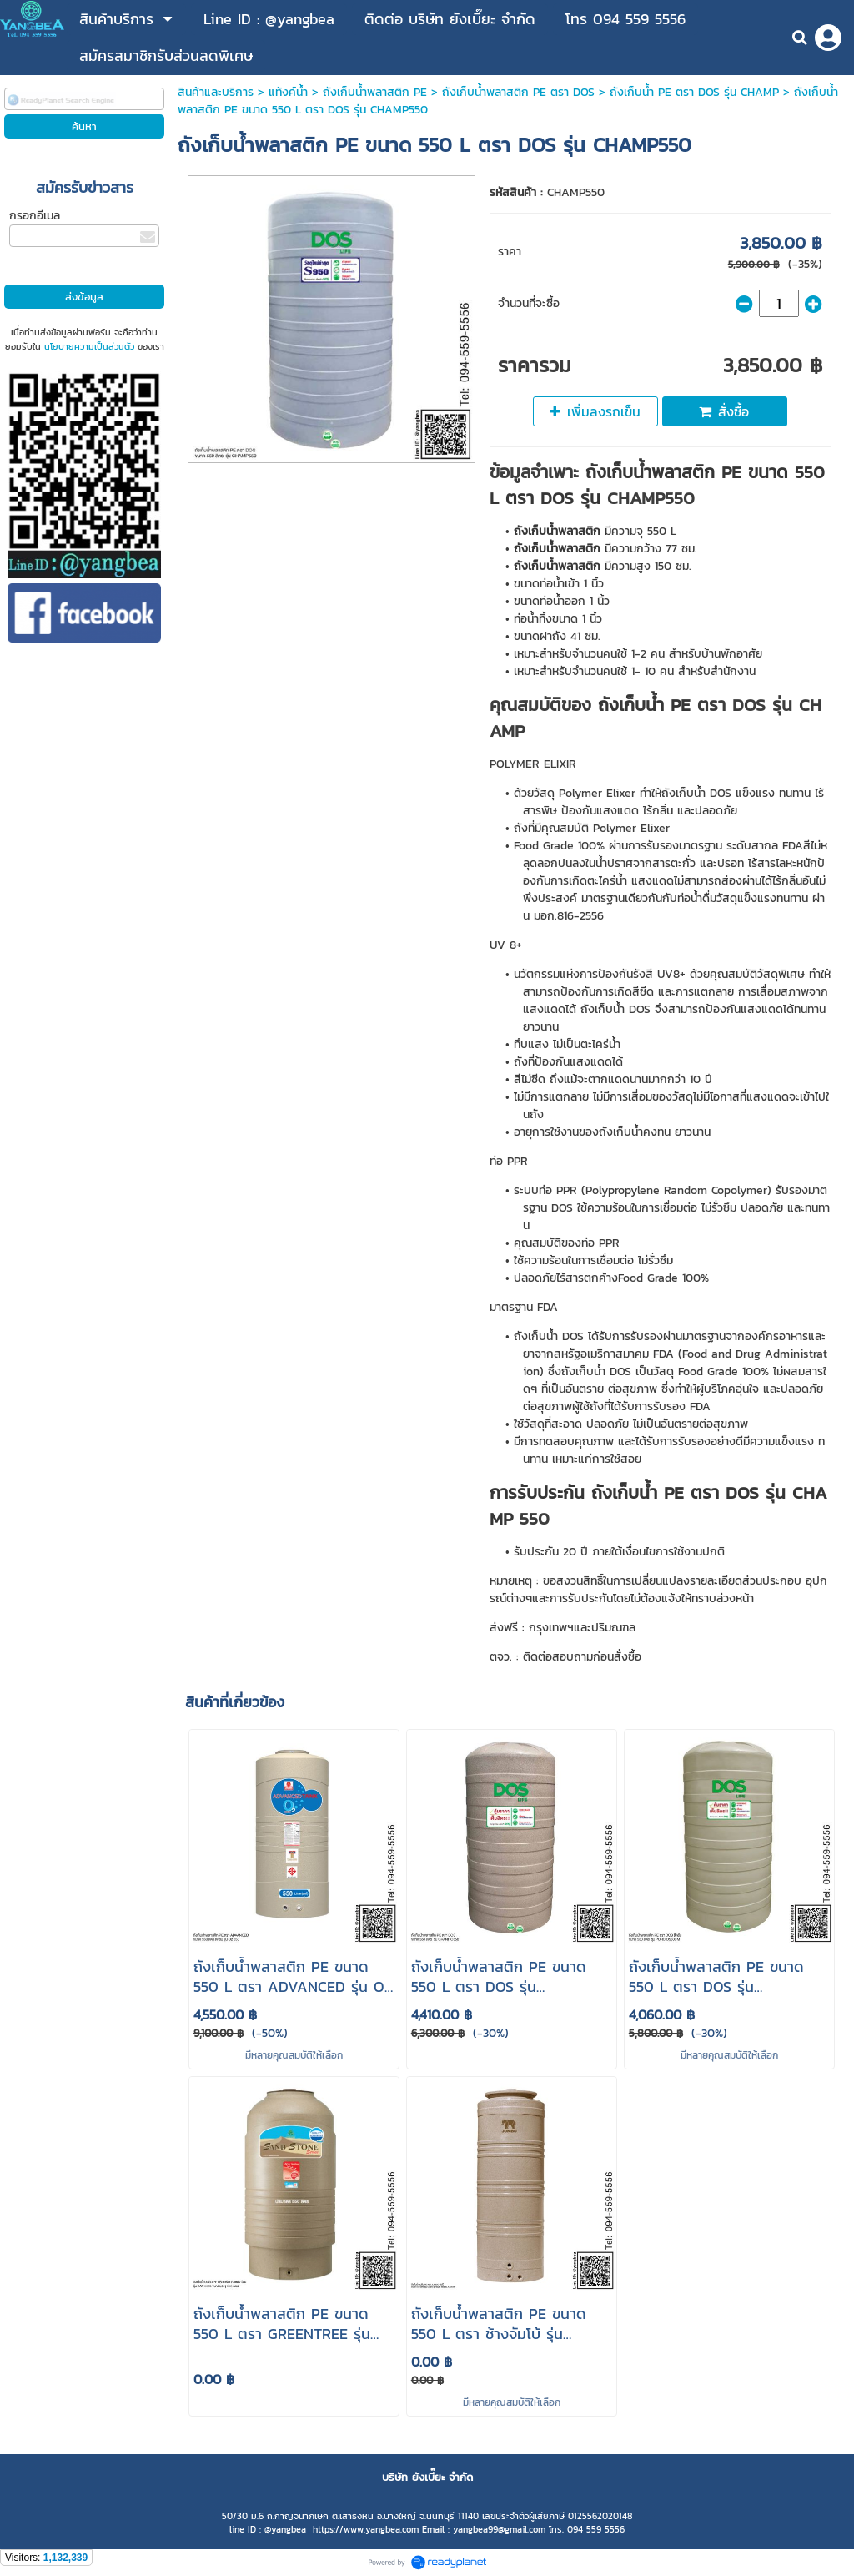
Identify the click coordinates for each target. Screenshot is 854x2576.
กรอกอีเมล (34, 215)
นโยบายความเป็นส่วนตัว (89, 346)
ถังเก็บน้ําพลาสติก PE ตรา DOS (518, 92)
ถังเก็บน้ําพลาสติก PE (375, 92)
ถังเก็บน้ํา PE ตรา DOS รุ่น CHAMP (694, 92)
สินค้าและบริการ (216, 92)
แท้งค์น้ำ (288, 92)
